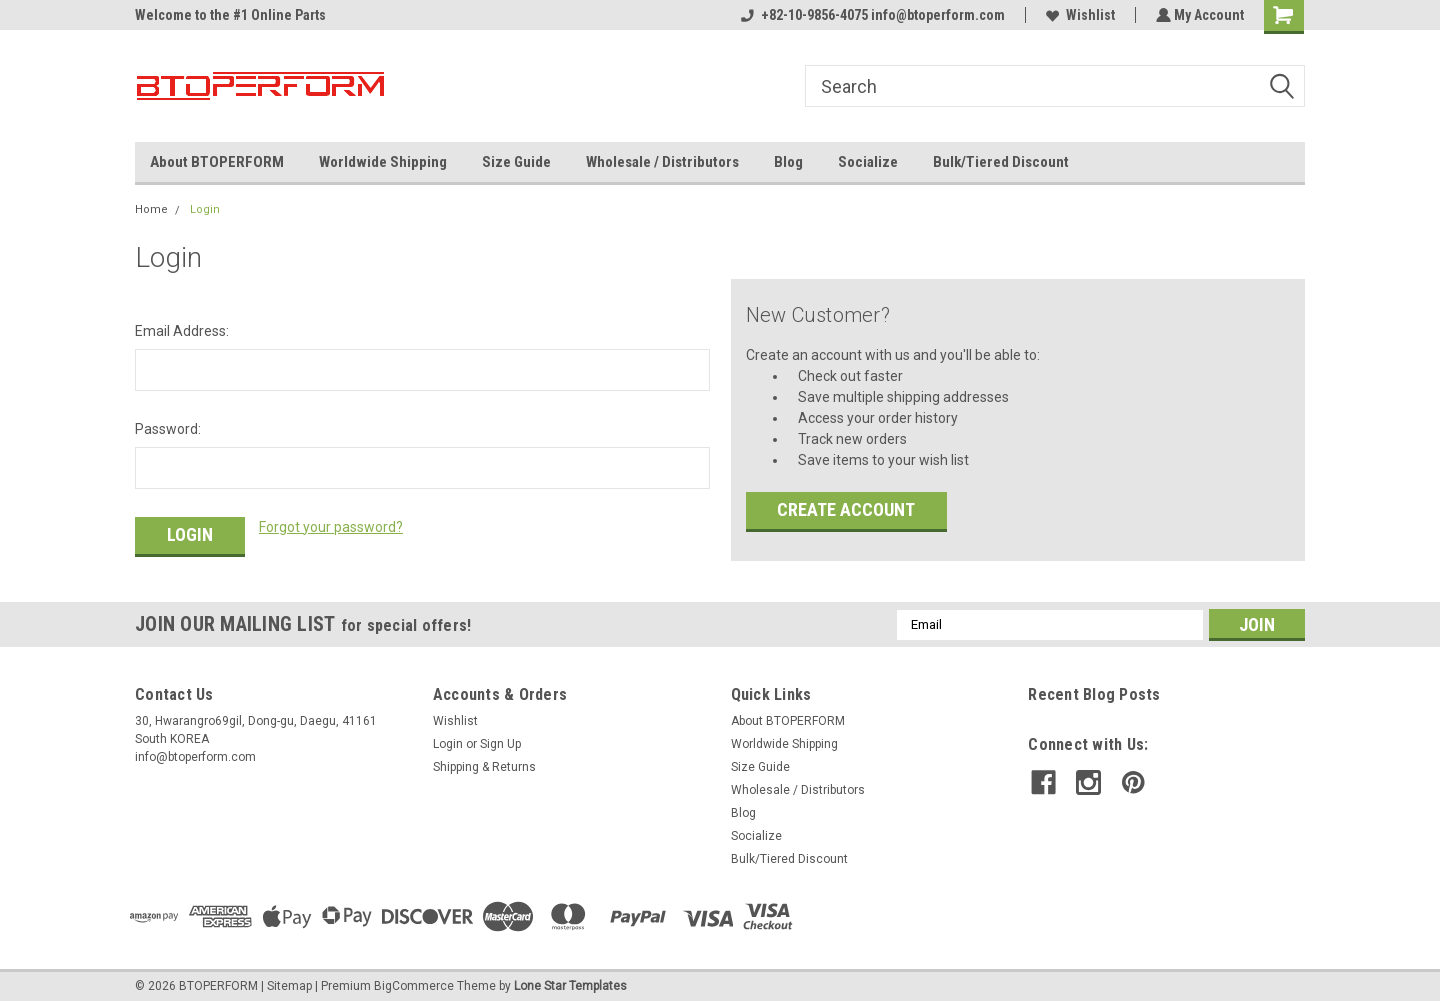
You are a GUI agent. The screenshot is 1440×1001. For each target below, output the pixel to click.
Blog (788, 162)
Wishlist (1078, 15)
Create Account (846, 509)
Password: (168, 429)
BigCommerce (414, 981)
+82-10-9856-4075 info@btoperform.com (871, 15)
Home (151, 209)
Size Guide (516, 162)
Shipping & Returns (484, 762)
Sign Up (500, 739)
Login (205, 209)
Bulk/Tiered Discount (1001, 162)
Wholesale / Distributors (662, 162)
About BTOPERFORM (217, 162)
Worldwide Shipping (383, 162)
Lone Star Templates (570, 981)
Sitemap (289, 981)
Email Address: (182, 331)
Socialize (868, 162)
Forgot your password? (331, 527)
